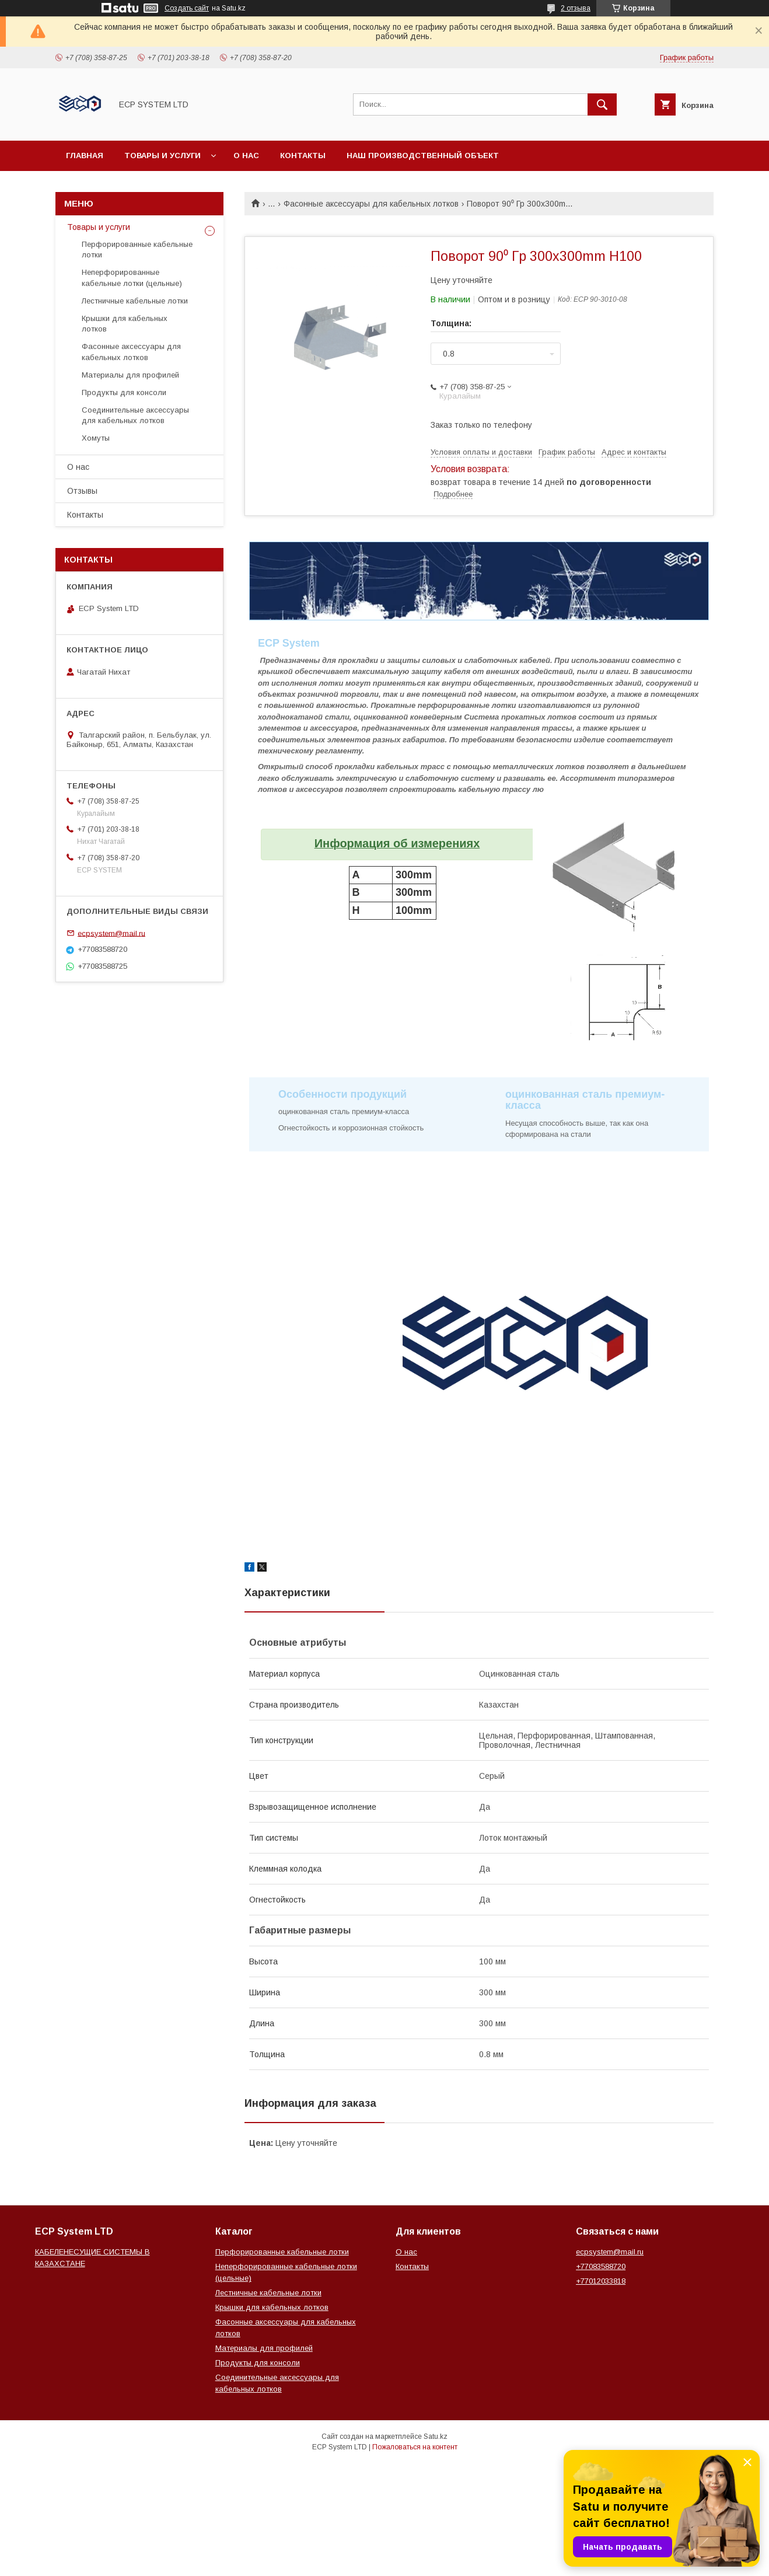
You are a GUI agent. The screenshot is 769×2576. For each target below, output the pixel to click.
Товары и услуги (162, 155)
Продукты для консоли (124, 392)
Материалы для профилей (130, 375)
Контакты (303, 155)
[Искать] (602, 104)
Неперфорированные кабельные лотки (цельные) (132, 277)
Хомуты (96, 438)
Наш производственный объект (423, 155)
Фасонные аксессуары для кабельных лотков (371, 203)
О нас (246, 155)
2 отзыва (575, 8)
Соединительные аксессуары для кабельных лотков (135, 415)
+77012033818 (600, 2281)
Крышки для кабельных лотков (124, 323)
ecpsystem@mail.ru (111, 933)
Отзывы (82, 490)
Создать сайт (187, 8)
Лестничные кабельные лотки (135, 300)
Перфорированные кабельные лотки (137, 249)
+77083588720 (600, 2266)
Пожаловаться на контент (414, 2447)
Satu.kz (436, 2436)
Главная (84, 155)
